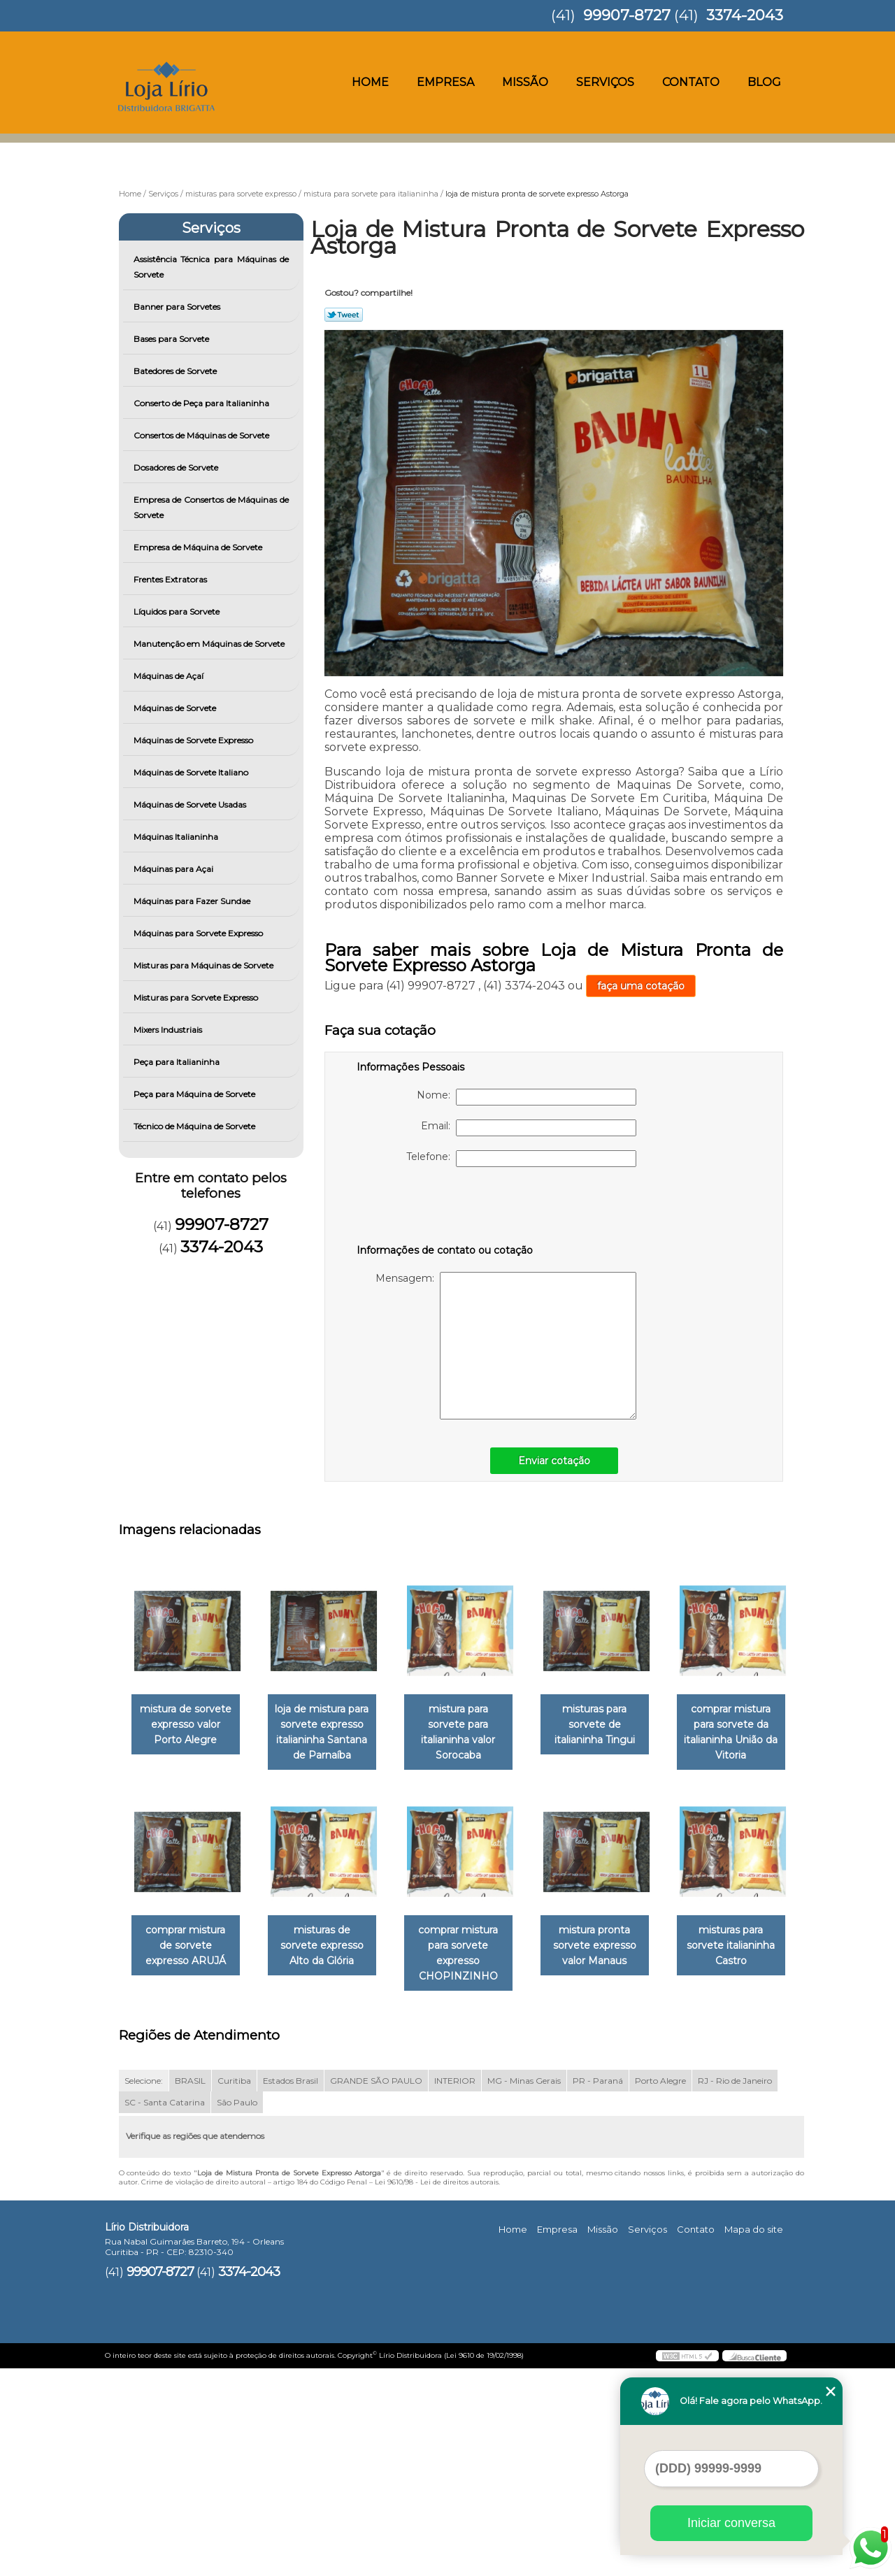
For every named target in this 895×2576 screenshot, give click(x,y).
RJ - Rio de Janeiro (735, 2288)
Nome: (526, 1097)
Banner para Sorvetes (178, 306)
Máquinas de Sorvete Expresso (194, 740)
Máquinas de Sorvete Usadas (191, 804)
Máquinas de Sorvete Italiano (192, 772)
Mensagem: (505, 1345)
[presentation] (445, 1208)
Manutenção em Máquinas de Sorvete (210, 643)
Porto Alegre (660, 2288)
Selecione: (143, 2288)
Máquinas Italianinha (177, 836)
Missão (525, 82)
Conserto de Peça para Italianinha (202, 403)
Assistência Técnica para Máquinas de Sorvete (211, 267)
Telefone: (521, 1158)
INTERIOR (454, 2288)
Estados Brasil (290, 2288)
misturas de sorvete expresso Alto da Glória (472, 1946)
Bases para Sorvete (172, 339)
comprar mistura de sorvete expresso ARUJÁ (330, 1946)
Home (370, 82)
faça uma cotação (641, 986)
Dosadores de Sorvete (177, 467)
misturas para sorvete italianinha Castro (330, 2168)
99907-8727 (627, 15)
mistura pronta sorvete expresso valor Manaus (188, 2168)
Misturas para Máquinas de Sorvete (204, 965)
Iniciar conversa (731, 2523)
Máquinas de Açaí (170, 676)
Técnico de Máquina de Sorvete (195, 1126)
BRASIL (190, 2288)
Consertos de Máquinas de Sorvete (202, 435)
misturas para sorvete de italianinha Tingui (614, 1725)
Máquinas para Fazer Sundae (193, 901)
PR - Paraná (598, 2288)
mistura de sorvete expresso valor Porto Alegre (188, 1725)
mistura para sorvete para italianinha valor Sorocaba (472, 1725)
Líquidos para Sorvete (178, 611)
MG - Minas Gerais (524, 2288)
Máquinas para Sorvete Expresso (199, 933)
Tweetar (343, 315)
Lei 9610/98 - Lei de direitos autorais (437, 2389)
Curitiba (234, 2288)
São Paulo (237, 2310)
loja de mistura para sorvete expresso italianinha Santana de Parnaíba (330, 1732)
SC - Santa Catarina (164, 2310)
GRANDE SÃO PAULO (376, 2288)
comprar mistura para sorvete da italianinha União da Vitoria (188, 1954)
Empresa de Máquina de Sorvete (199, 547)
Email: (528, 1127)
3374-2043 (744, 15)
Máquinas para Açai (174, 869)
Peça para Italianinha (178, 1062)
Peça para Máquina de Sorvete (195, 1094)
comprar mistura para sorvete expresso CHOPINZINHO (614, 1954)
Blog (764, 82)
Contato (690, 82)
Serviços (605, 82)
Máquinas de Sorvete (176, 708)
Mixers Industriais (169, 1029)
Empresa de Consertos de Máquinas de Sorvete (211, 507)
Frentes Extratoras (171, 579)
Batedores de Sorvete (176, 371)
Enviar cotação (554, 1460)
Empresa (445, 82)
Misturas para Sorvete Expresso (197, 997)
